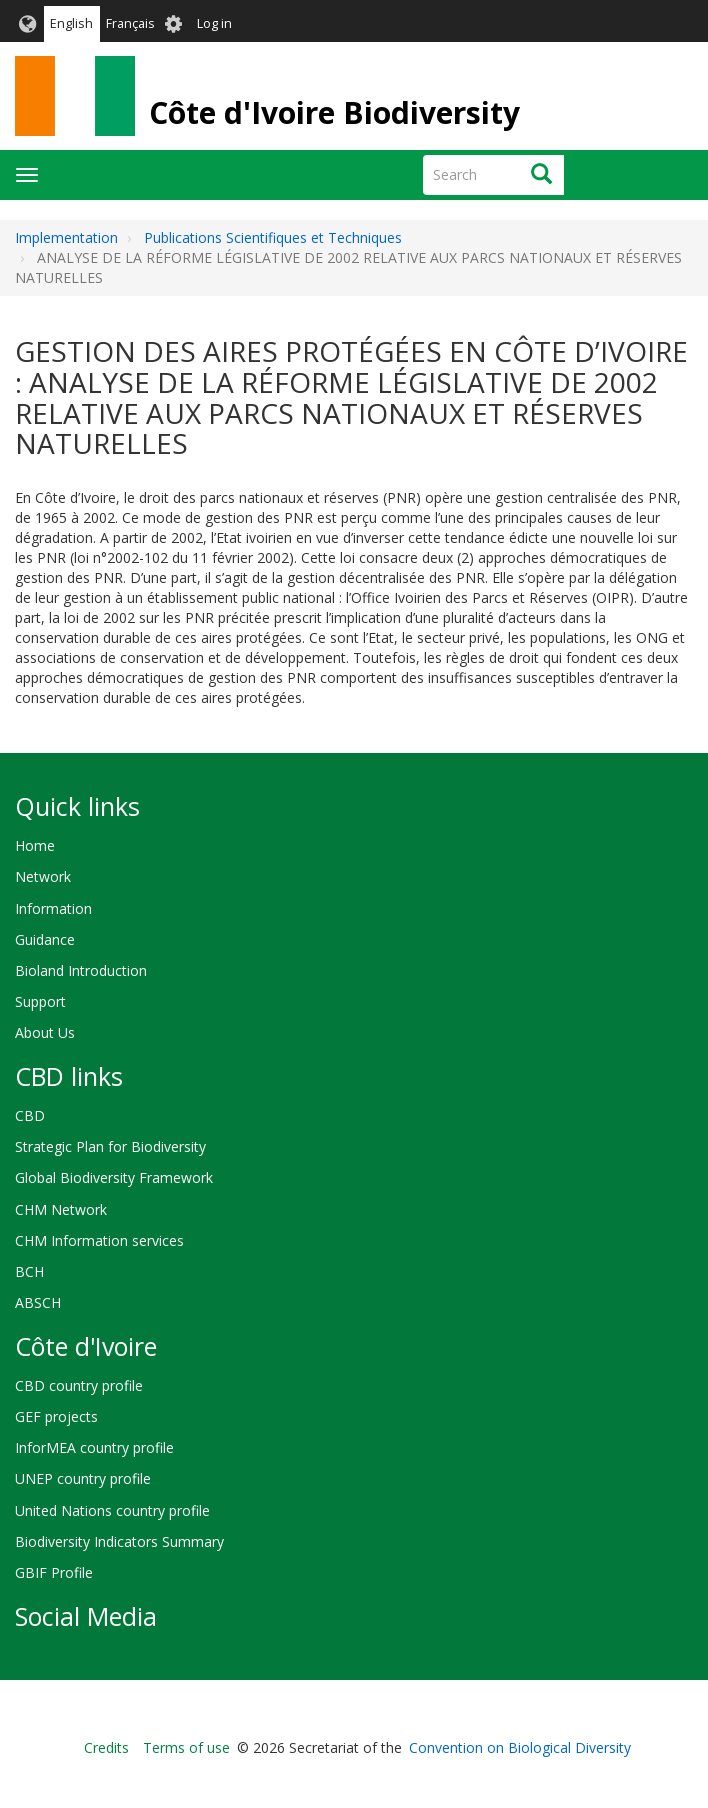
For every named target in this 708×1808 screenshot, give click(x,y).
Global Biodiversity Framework (114, 1177)
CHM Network (61, 1209)
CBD (30, 1115)
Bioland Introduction (81, 970)
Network (43, 876)
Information (53, 908)
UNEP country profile (83, 1478)
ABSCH (38, 1302)
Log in (214, 23)
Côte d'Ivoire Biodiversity (334, 112)
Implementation (66, 237)
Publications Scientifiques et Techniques (273, 237)
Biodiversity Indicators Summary (119, 1541)
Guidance (45, 939)
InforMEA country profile (94, 1447)
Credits (106, 1747)
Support (40, 1001)
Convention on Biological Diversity (520, 1747)
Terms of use (186, 1747)
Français (130, 23)
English (71, 23)
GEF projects (56, 1416)
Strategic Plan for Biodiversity (110, 1146)
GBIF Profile (54, 1572)
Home (35, 845)
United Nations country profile (112, 1510)
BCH (29, 1271)
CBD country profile (79, 1385)
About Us (45, 1032)
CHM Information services (99, 1240)
